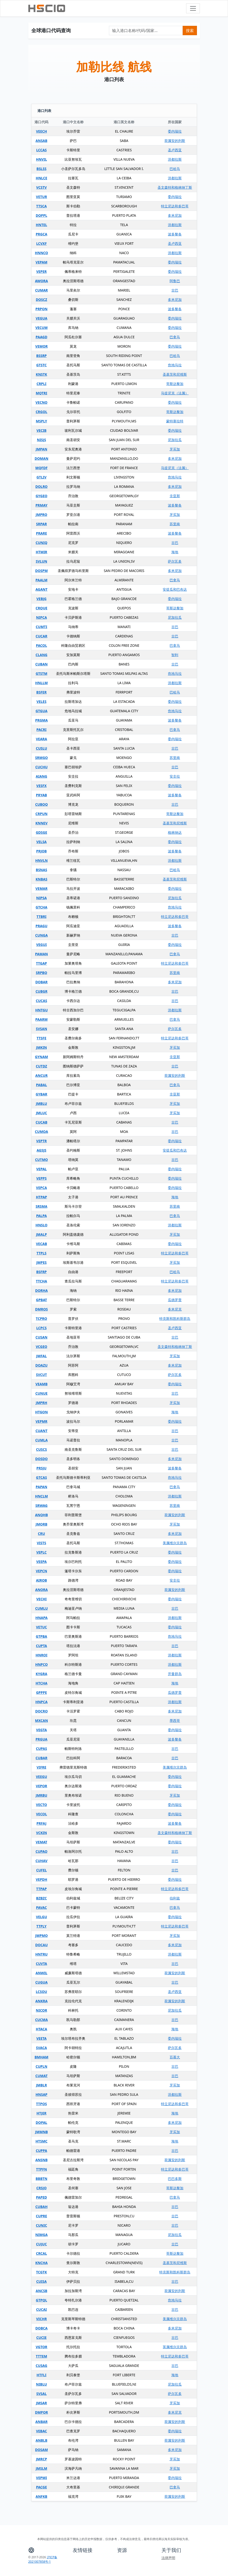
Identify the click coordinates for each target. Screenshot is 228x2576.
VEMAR (41, 888)
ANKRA (41, 2001)
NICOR (41, 2010)
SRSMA (41, 1206)
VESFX (41, 785)
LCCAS (41, 150)
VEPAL (41, 1169)
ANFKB (41, 2496)
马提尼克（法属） (175, 393)
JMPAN (41, 449)
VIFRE (41, 1767)
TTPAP (41, 1888)
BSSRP (41, 355)
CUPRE (41, 2216)
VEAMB (41, 1384)
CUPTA (41, 1645)
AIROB (41, 1580)
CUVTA (41, 1963)
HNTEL (41, 224)
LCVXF (41, 243)
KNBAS (41, 879)
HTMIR (41, 552)
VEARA (41, 739)
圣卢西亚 (175, 150)
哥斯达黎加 (174, 383)
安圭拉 (175, 776)
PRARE (41, 533)
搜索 (190, 30)
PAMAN (41, 954)
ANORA (41, 1589)
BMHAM (41, 2057)
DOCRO (41, 1711)
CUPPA (41, 2150)
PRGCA (41, 234)
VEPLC (41, 1552)
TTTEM (41, 2356)
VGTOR (41, 2347)
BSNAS (41, 869)
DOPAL (41, 2122)
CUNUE (41, 1393)
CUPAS (41, 1748)
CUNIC (41, 2225)
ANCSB (41, 2290)
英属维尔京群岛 (175, 2347)
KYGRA (41, 1673)
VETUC (41, 1627)
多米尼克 (175, 1309)
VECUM (41, 327)
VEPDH (41, 1879)
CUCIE (41, 2337)
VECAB (41, 1243)
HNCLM (41, 1496)
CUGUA (41, 1982)
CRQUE (41, 608)
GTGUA (41, 711)
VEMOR (41, 346)
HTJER (41, 2113)
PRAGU (41, 926)
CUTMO (41, 1159)
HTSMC (41, 2141)
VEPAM (41, 262)
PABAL (41, 1084)
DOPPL (41, 215)
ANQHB (41, 1514)
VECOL (41, 1814)
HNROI (41, 1655)
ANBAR (41, 2421)
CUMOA (41, 1131)
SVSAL (41, 2393)
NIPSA (41, 897)
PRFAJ (41, 1823)
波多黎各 (175, 234)
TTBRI (41, 916)
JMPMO (41, 1935)
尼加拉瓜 (175, 439)
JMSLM (41, 2468)
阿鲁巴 (175, 280)
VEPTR (41, 1141)
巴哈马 (175, 168)
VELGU (41, 1916)
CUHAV (41, 1860)
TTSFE (41, 1038)
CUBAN (41, 664)
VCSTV (41, 187)
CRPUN (41, 813)
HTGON (41, 1412)
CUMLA (41, 1440)
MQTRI (41, 393)
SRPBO (41, 972)
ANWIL (41, 1973)
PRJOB (41, 851)
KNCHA (41, 2262)
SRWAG (41, 1505)
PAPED (41, 2197)
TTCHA (41, 1281)
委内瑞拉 (175, 131)
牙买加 (175, 449)
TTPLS (41, 1253)
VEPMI (41, 2477)
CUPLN (41, 2066)
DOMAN (41, 458)
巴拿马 (175, 337)
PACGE (41, 2487)
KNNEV (41, 823)
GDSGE (41, 832)
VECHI (41, 1599)
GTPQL (41, 2300)
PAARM (41, 1019)
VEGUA (41, 318)
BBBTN (41, 2178)
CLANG (41, 654)
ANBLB (41, 2440)
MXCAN (41, 1720)
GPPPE (41, 1692)
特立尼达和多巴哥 (175, 206)
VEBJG (41, 598)
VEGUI (41, 944)
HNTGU (41, 1010)
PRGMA (41, 720)
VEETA (41, 2038)
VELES (41, 701)
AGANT (41, 589)
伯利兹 (175, 1898)
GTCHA (41, 907)
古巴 (174, 290)
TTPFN (41, 2169)
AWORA (41, 280)
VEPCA (41, 1187)
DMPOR (41, 2412)
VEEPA (41, 1561)
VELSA (41, 841)
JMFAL (41, 1356)
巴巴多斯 (175, 2178)
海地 (174, 552)
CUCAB (41, 1122)
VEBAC (41, 2431)
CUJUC (41, 2244)
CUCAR (41, 636)
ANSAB (41, 140)
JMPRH (41, 1402)
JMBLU (41, 1103)
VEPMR (41, 1421)
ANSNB (41, 2160)
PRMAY (41, 505)
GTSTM (41, 673)
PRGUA (41, 1739)
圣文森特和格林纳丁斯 (175, 187)
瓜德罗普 (175, 1299)
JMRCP (41, 2459)
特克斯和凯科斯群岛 (174, 1318)
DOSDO (41, 1458)
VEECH (41, 131)
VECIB (41, 430)
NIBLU (41, 2384)
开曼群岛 (175, 1673)
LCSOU (41, 1991)
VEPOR (41, 1786)
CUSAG (41, 2365)
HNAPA (41, 1617)
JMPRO (41, 514)
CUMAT (41, 2075)
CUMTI (41, 626)
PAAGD (41, 337)
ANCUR (41, 1075)
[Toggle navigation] (193, 8)
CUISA (41, 2281)
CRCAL (41, 2253)
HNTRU (41, 1954)
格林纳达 (175, 832)
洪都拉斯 (175, 159)
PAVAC (41, 1907)
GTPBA (41, 1636)
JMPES (41, 1262)
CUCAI (41, 2309)
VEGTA (41, 1730)
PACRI (41, 729)
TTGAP (41, 963)
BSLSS (41, 168)
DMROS (41, 1309)
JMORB (41, 1524)
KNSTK (41, 374)
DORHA (41, 1290)
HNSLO (41, 1225)
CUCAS (41, 1000)
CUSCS (41, 1449)
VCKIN (41, 1832)
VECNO (41, 402)
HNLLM (41, 682)
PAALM (41, 580)
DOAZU (41, 1365)
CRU (41, 1533)
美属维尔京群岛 (175, 1543)
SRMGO (41, 757)
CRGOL (41, 411)
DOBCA (41, 2328)
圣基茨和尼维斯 (175, 374)
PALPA (41, 1215)
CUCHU (41, 767)
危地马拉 (175, 365)
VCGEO (41, 1346)
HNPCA (41, 1701)
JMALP (41, 1234)
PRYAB (41, 795)
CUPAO (41, 1851)
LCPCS (41, 1328)
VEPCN (41, 1571)
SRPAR (41, 524)
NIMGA (41, 2234)
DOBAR (41, 982)
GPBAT (41, 1299)
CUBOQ (41, 804)
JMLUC (41, 1113)
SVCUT (41, 1374)
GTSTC (41, 365)
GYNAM (41, 1056)
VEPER (41, 271)
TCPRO (41, 1318)
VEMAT (41, 1842)
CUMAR (41, 290)
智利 (174, 654)
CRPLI (41, 383)
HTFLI (41, 2375)
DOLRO (41, 486)
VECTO (41, 1804)
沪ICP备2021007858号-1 (42, 2559)
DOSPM (41, 570)
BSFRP (41, 1271)
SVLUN (41, 561)
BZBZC (41, 1898)
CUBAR (41, 1758)
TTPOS (41, 2103)
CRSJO (41, 2188)
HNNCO (41, 252)
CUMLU (41, 1608)
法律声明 (168, 2557)
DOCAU (41, 1945)
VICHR (41, 2318)
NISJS (41, 439)
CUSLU (41, 748)
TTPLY (41, 1926)
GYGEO (41, 496)
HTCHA (41, 1683)
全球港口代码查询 (51, 30)
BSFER (41, 692)
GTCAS (41, 1477)
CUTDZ (41, 1066)
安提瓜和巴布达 (175, 589)
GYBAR (41, 1094)
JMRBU (41, 1795)
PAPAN (41, 1486)
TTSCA (41, 206)
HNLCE (41, 178)
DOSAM (41, 2449)
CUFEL (41, 1870)
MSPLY (41, 421)
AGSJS (41, 1150)
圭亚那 (175, 496)
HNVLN (41, 860)
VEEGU (41, 1776)
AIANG (41, 776)
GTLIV (41, 477)
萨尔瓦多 (175, 561)
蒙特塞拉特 (174, 421)
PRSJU (41, 1468)
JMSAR (41, 2403)
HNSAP (41, 2094)
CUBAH (41, 2206)
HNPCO (41, 1664)
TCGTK (41, 2272)
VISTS (41, 1543)
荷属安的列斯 (174, 140)
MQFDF (41, 467)
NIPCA (41, 617)
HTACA (41, 2029)
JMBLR (41, 2085)
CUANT (41, 1430)
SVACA (41, 2047)
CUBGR (41, 991)
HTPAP (41, 1197)
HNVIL (41, 159)
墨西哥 (175, 1720)
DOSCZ (41, 299)
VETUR (41, 196)
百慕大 (175, 2057)
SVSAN (41, 1028)
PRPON (41, 309)
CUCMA (41, 2019)
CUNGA (41, 935)
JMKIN (41, 1047)
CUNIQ (41, 542)
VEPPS (41, 1178)
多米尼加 (175, 215)
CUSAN (41, 1337)
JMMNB (41, 2131)
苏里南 (175, 524)
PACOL (41, 645)
